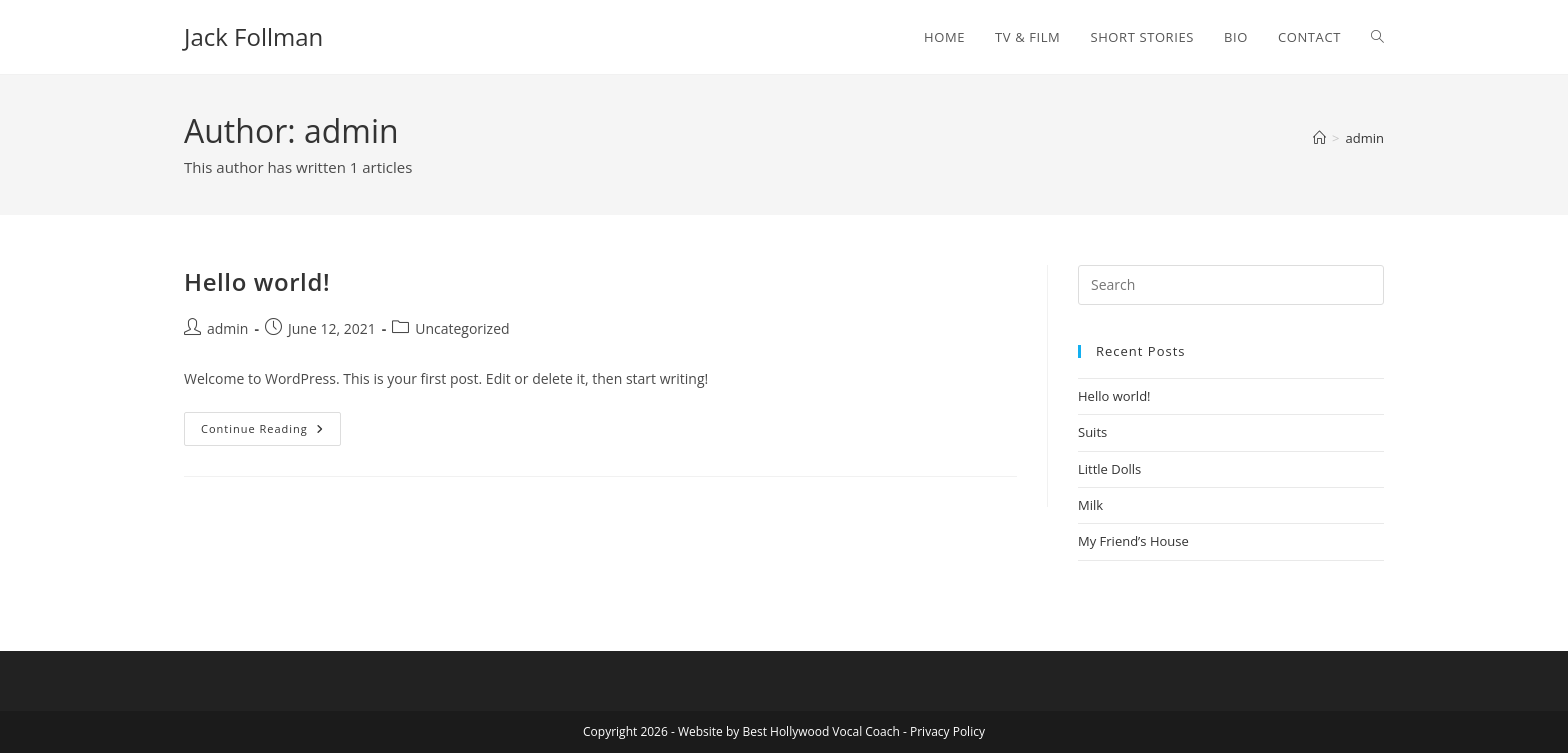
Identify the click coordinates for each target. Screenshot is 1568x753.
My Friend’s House (1133, 541)
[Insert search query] (1231, 285)
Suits (1092, 432)
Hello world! (257, 281)
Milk (1090, 505)
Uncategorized (462, 328)
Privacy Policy (947, 731)
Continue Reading (271, 432)
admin (1365, 138)
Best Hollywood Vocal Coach (820, 731)
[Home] (1319, 138)
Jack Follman (253, 36)
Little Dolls (1109, 469)
